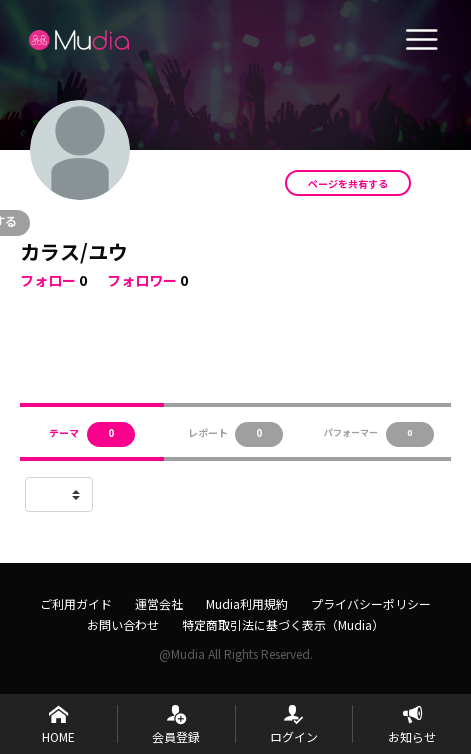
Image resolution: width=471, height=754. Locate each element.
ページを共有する (348, 183)
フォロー (48, 280)
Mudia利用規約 (247, 603)
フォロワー (142, 280)
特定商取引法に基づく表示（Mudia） (283, 624)
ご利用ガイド (76, 603)
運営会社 (159, 603)
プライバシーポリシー (371, 603)
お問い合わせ (123, 624)
